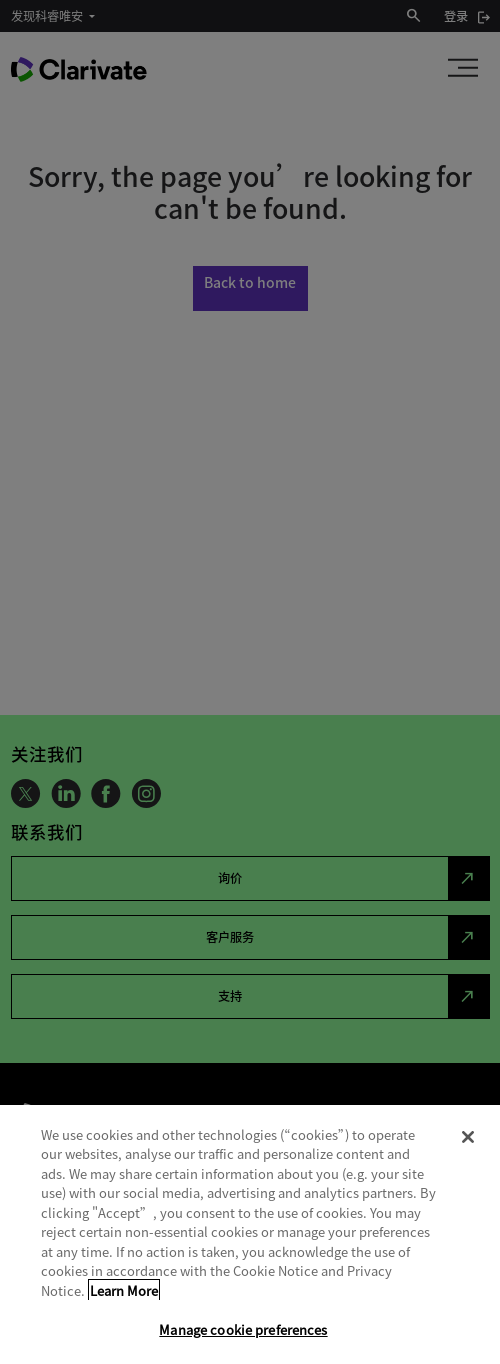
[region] (250, 1234)
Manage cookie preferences (243, 1329)
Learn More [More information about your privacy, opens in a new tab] (124, 1290)
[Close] (468, 1137)
